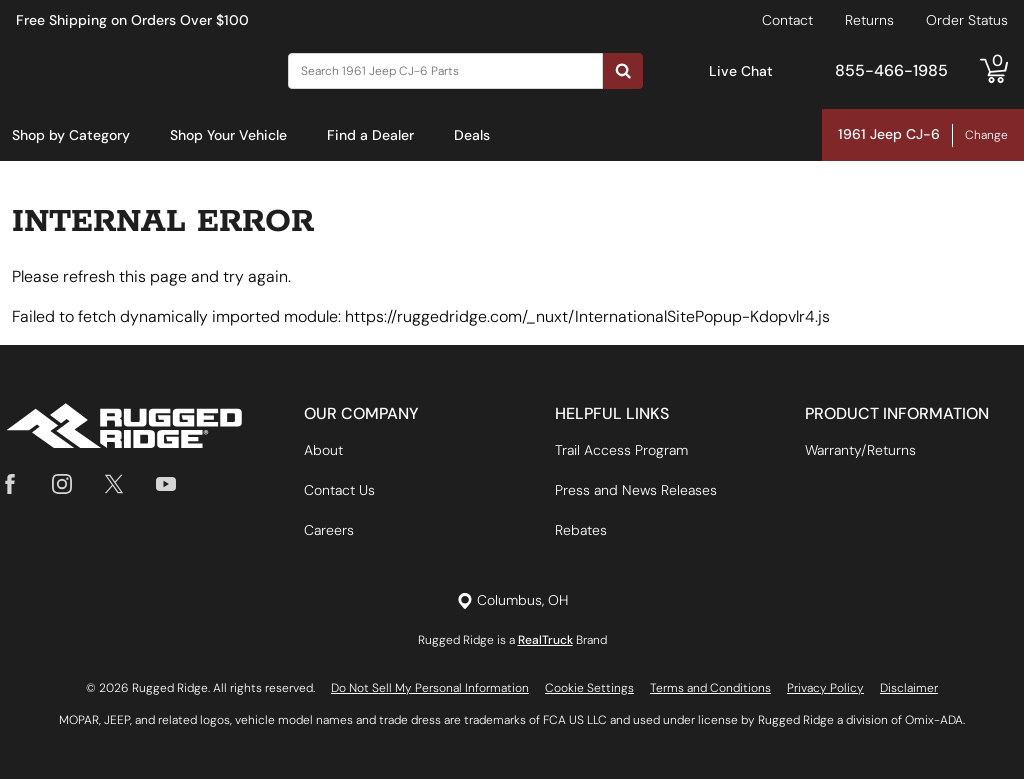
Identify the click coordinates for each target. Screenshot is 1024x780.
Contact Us (339, 491)
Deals (472, 135)
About (323, 451)
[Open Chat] (688, 71)
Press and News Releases (636, 491)
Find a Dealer (370, 135)
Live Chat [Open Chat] (741, 71)
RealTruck (545, 641)
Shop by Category (71, 135)
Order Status (967, 20)
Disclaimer (909, 689)
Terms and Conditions (710, 689)
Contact (787, 20)
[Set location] (512, 601)
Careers (329, 531)
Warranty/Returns (860, 451)
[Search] (445, 71)
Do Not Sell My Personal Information (430, 689)
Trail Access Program (621, 451)
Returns (869, 20)
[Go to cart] (994, 71)
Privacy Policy (825, 689)
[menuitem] (71, 136)
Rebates (581, 531)
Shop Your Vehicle (228, 135)
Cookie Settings (589, 689)
